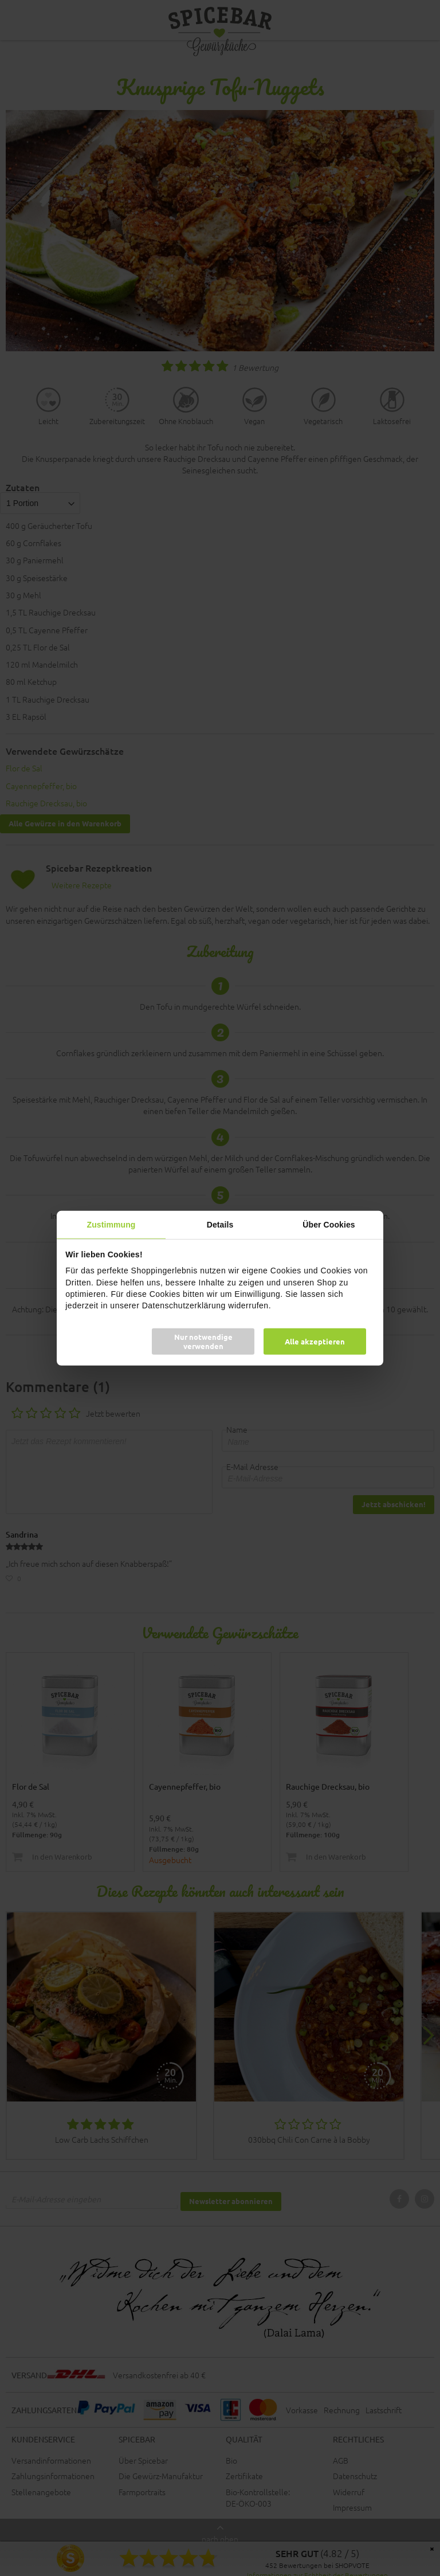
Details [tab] (220, 1224)
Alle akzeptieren (315, 1341)
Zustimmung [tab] (111, 1224)
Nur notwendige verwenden (203, 1341)
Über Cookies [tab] (328, 1224)
